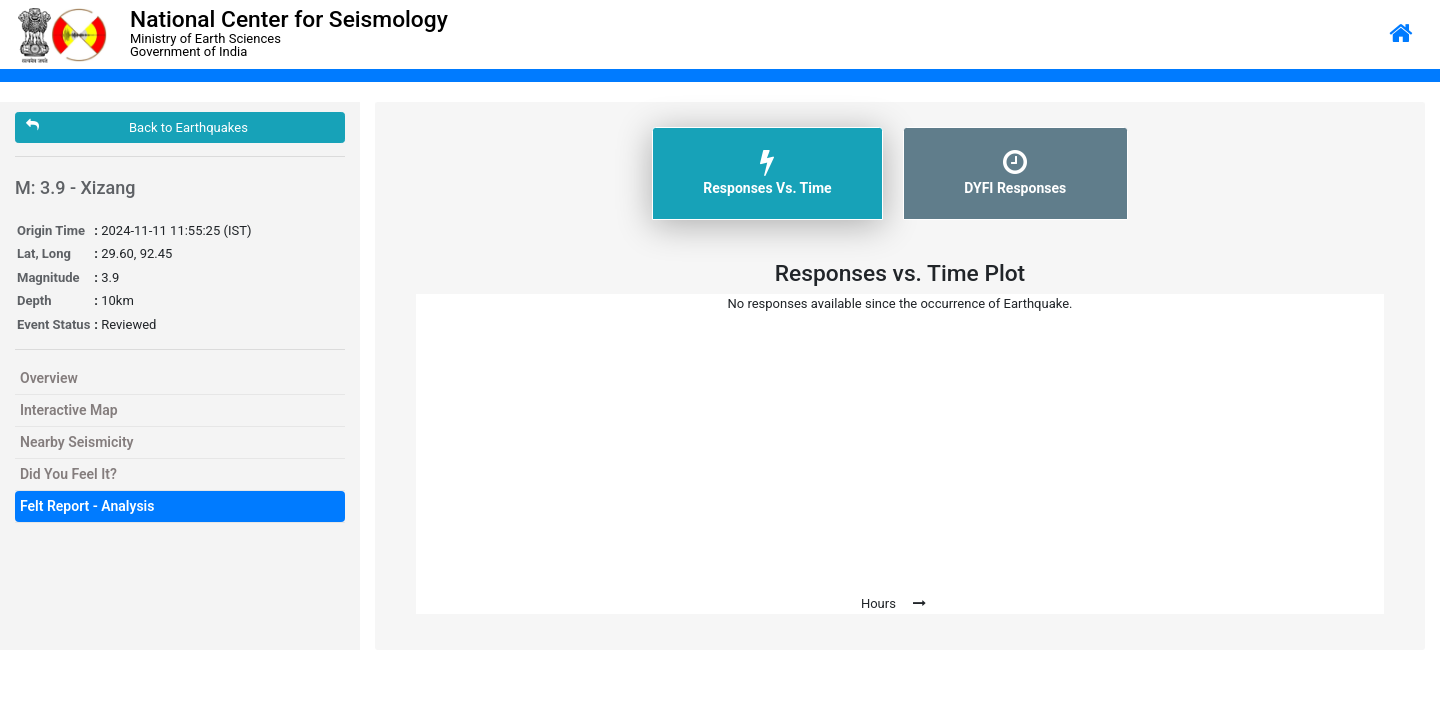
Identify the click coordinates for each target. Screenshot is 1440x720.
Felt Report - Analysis (87, 506)
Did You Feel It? (68, 474)
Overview (49, 378)
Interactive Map (69, 410)
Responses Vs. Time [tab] (767, 172)
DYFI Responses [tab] (1015, 172)
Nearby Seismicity (77, 442)
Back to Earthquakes (137, 126)
